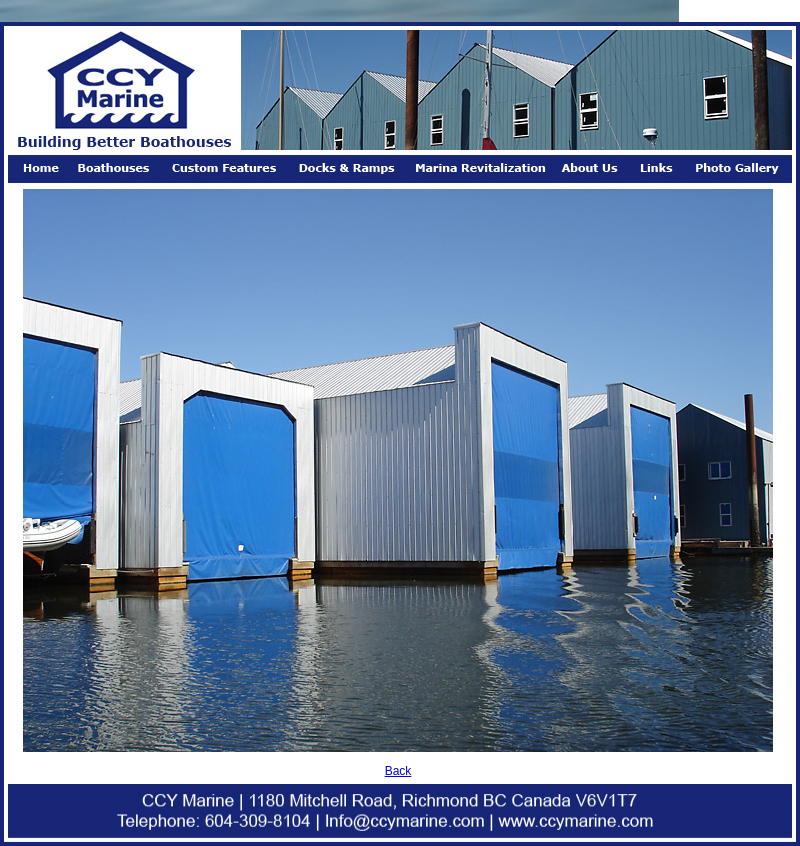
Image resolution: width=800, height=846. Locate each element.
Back (398, 771)
